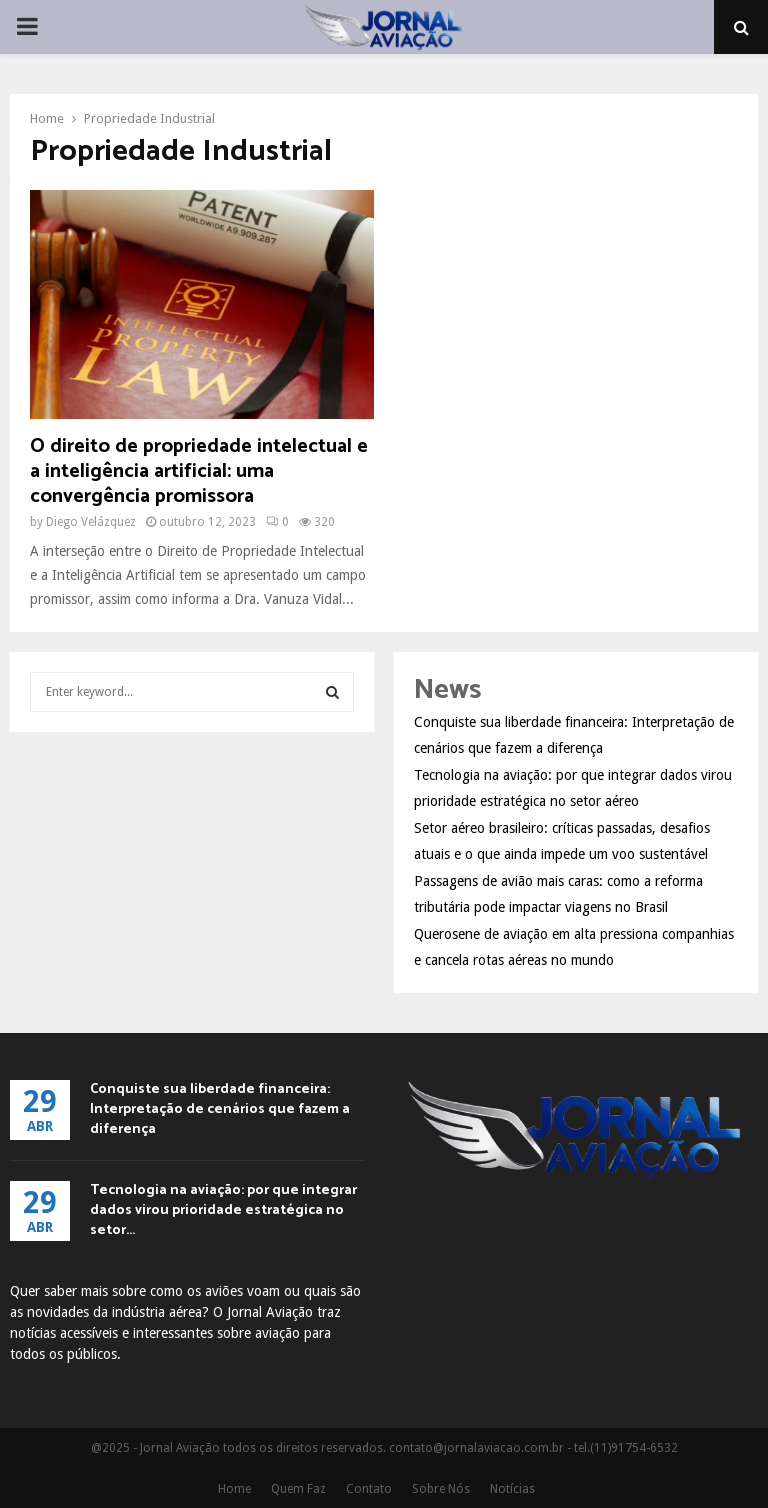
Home (234, 1489)
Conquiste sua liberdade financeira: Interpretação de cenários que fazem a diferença (220, 1109)
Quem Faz (298, 1489)
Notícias (512, 1489)
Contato (369, 1489)
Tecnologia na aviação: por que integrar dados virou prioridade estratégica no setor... (223, 1210)
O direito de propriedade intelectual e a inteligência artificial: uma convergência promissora (199, 471)
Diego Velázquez (91, 522)
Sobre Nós (441, 1489)
